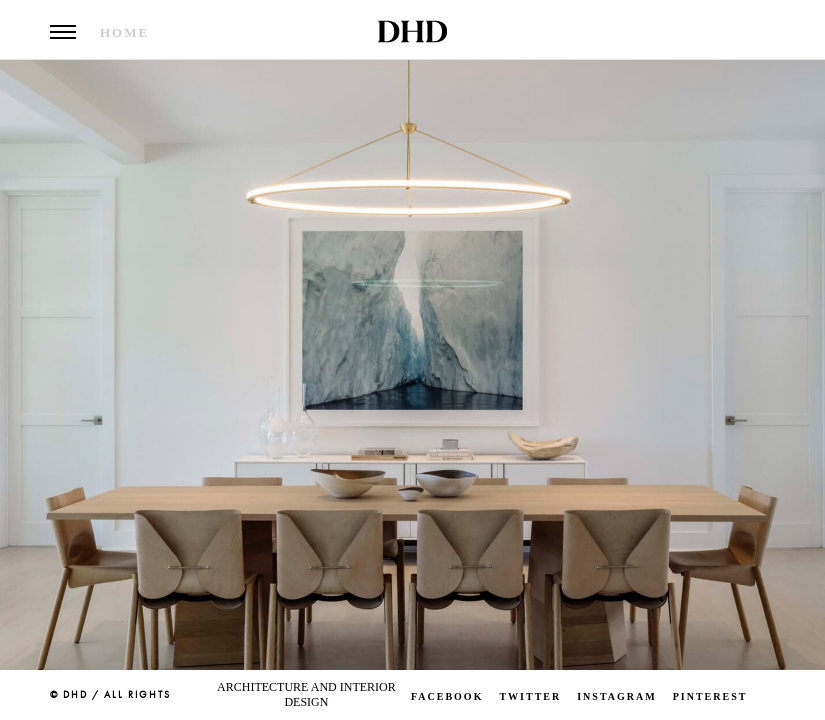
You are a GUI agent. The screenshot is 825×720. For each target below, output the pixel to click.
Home (124, 32)
